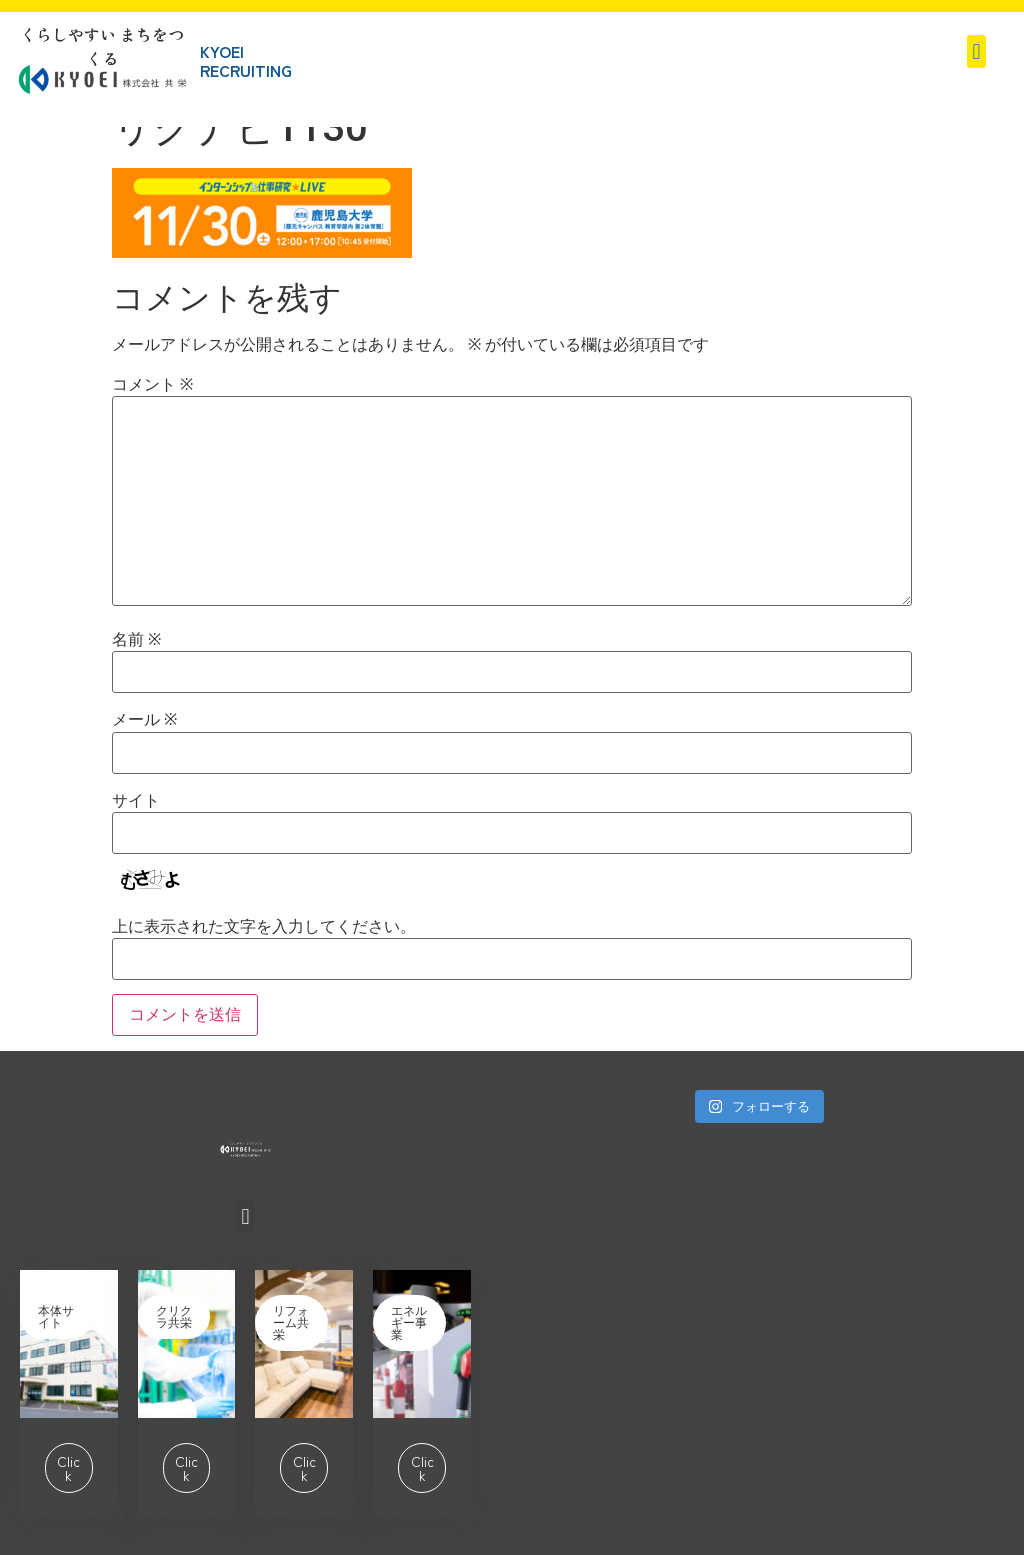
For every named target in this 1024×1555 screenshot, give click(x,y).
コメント (152, 385)
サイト (136, 801)
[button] (976, 51)
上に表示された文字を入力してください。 (264, 927)
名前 (136, 640)
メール (144, 720)
